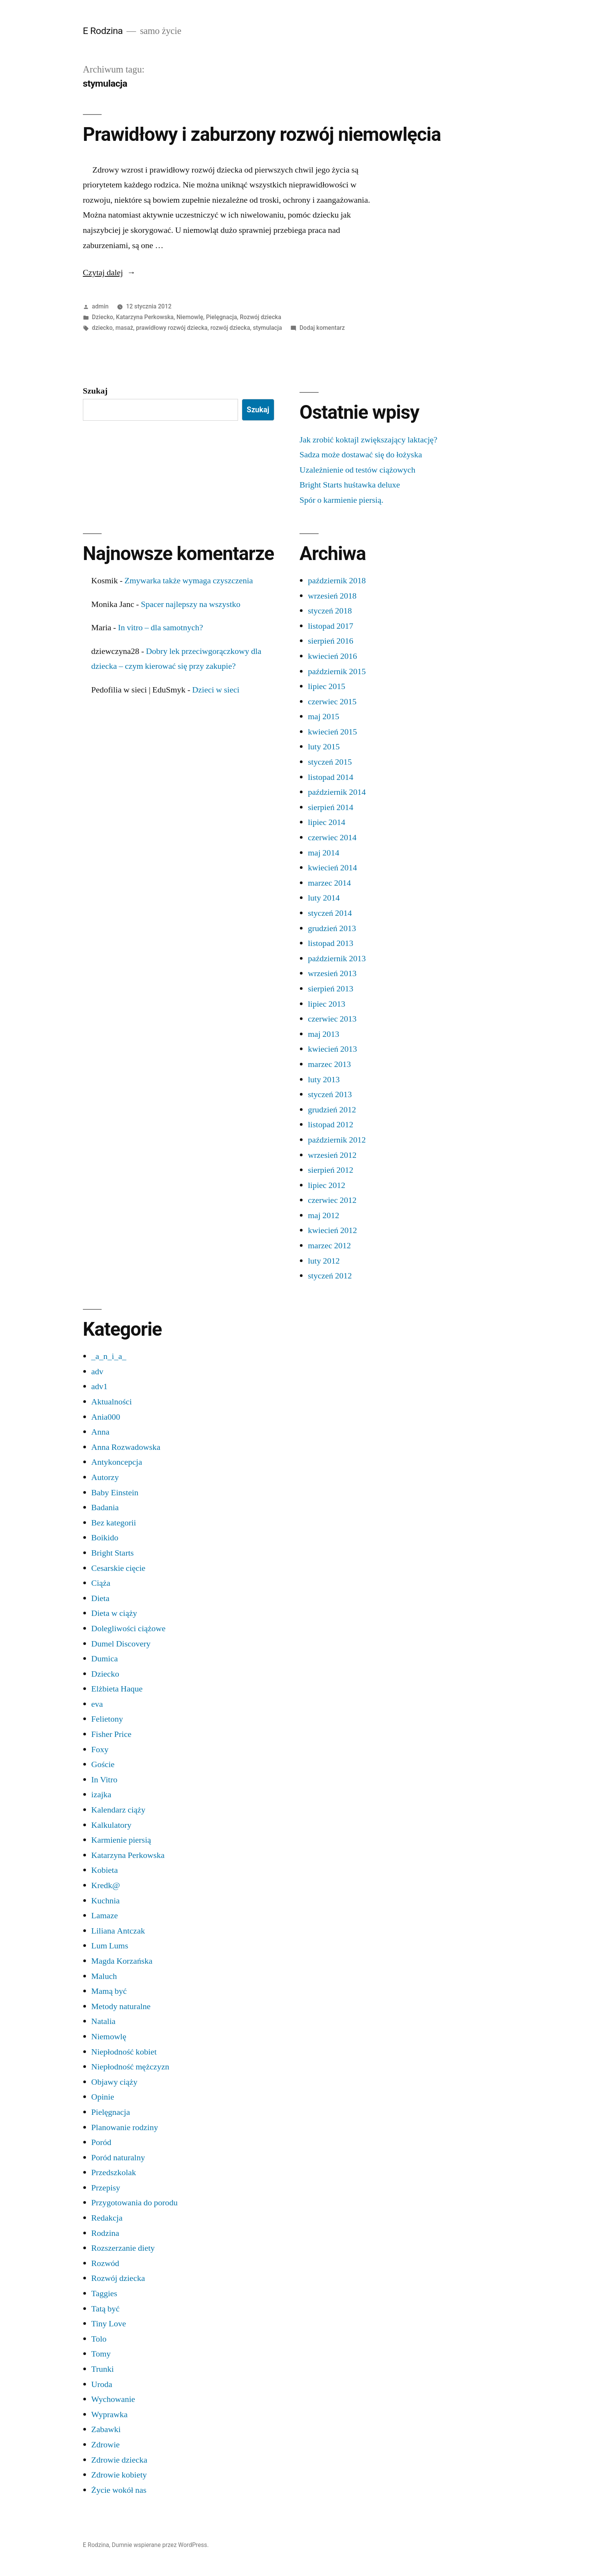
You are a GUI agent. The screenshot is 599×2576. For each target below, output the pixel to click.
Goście (103, 1764)
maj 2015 (323, 716)
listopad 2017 (330, 626)
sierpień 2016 (330, 641)
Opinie (102, 2097)
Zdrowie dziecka (119, 2460)
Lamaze (104, 1915)
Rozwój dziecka (260, 317)
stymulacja (267, 327)
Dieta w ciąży (114, 1613)
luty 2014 (324, 898)
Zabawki (106, 2429)
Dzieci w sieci (216, 689)
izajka (101, 1794)
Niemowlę (189, 317)
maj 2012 (323, 1215)
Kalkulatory (111, 1825)
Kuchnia (105, 1900)
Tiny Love (108, 2323)
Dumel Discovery (121, 1643)
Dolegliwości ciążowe (128, 1628)
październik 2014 (337, 792)
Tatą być (105, 2308)
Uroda (101, 2384)
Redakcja (107, 2218)
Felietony (107, 1719)
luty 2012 (324, 1261)
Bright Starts (112, 1553)
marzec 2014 (329, 883)
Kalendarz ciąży (118, 1809)
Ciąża (100, 1583)
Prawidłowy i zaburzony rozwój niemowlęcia (262, 134)
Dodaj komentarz (322, 327)
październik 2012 (337, 1140)
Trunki (102, 2369)
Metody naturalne (121, 2006)
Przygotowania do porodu (134, 2202)
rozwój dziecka (230, 327)
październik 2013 (337, 958)
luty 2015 (324, 746)
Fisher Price (111, 1734)
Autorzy (105, 1477)
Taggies (104, 2293)
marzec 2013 (329, 1064)
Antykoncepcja (116, 1462)
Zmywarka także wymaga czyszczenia (189, 580)
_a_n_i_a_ (108, 1356)
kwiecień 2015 (332, 731)
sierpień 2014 (330, 807)
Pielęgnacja (221, 317)
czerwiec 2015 (332, 701)
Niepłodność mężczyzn (130, 2066)
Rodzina (105, 2233)
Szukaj (95, 391)
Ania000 (105, 1417)
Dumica (104, 1658)
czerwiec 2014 (332, 837)
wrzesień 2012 (332, 1155)
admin (100, 306)
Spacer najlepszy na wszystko (191, 604)
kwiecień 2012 (332, 1230)
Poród (101, 2142)
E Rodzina (103, 30)
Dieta (100, 1598)
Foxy (99, 1749)
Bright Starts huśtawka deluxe (350, 484)
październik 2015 (337, 671)
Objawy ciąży (114, 2082)
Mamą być (109, 1991)
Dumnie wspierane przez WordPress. (160, 2545)
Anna (100, 1432)
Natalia (103, 2021)
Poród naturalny (118, 2157)
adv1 (99, 1386)
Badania (105, 1507)
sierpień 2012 (330, 1170)
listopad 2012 (330, 1124)
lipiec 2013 (326, 1004)
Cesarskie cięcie (118, 1568)
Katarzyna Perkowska (145, 317)
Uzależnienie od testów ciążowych (357, 470)
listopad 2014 (330, 777)
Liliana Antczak (118, 1931)
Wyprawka (109, 2414)
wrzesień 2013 (332, 973)
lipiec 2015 (326, 686)
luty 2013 (324, 1079)
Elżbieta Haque (117, 1688)
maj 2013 (323, 1034)
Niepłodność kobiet (124, 2052)
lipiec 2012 (326, 1185)
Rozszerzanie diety (123, 2248)
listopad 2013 (330, 943)
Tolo (99, 2339)
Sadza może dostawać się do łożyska (361, 454)
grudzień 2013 (332, 928)
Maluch (104, 1976)
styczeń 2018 (330, 610)
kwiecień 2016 (332, 656)
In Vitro (104, 1779)
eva (97, 1704)
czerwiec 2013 (332, 1019)
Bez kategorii (113, 1522)
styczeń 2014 (330, 913)
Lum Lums (109, 1945)
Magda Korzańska (121, 1961)
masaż (124, 327)
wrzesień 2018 (332, 596)
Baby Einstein (115, 1492)
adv (97, 1371)
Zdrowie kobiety (119, 2474)
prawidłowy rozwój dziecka (171, 327)
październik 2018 (337, 580)
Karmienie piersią (121, 1840)
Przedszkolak (113, 2172)
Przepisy (105, 2187)
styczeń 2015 (330, 762)
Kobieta (104, 1870)
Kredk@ (105, 1885)
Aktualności (111, 1401)
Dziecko (102, 317)
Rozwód (105, 2263)
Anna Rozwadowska (125, 1447)
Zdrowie (105, 2444)
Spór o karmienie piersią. (342, 500)
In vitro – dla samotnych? (160, 627)
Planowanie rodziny (124, 2127)
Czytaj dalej (109, 272)
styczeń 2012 (330, 1275)
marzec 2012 (329, 1245)
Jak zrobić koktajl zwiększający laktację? (368, 439)
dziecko (102, 327)
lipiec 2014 (326, 822)
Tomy (101, 2353)
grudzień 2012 (332, 1109)
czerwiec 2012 (332, 1200)
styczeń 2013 (330, 1094)
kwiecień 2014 (332, 867)
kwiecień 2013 (332, 1049)
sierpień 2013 (330, 988)
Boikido (104, 1537)
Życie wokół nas (118, 2490)
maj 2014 (323, 852)
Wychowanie (113, 2399)
